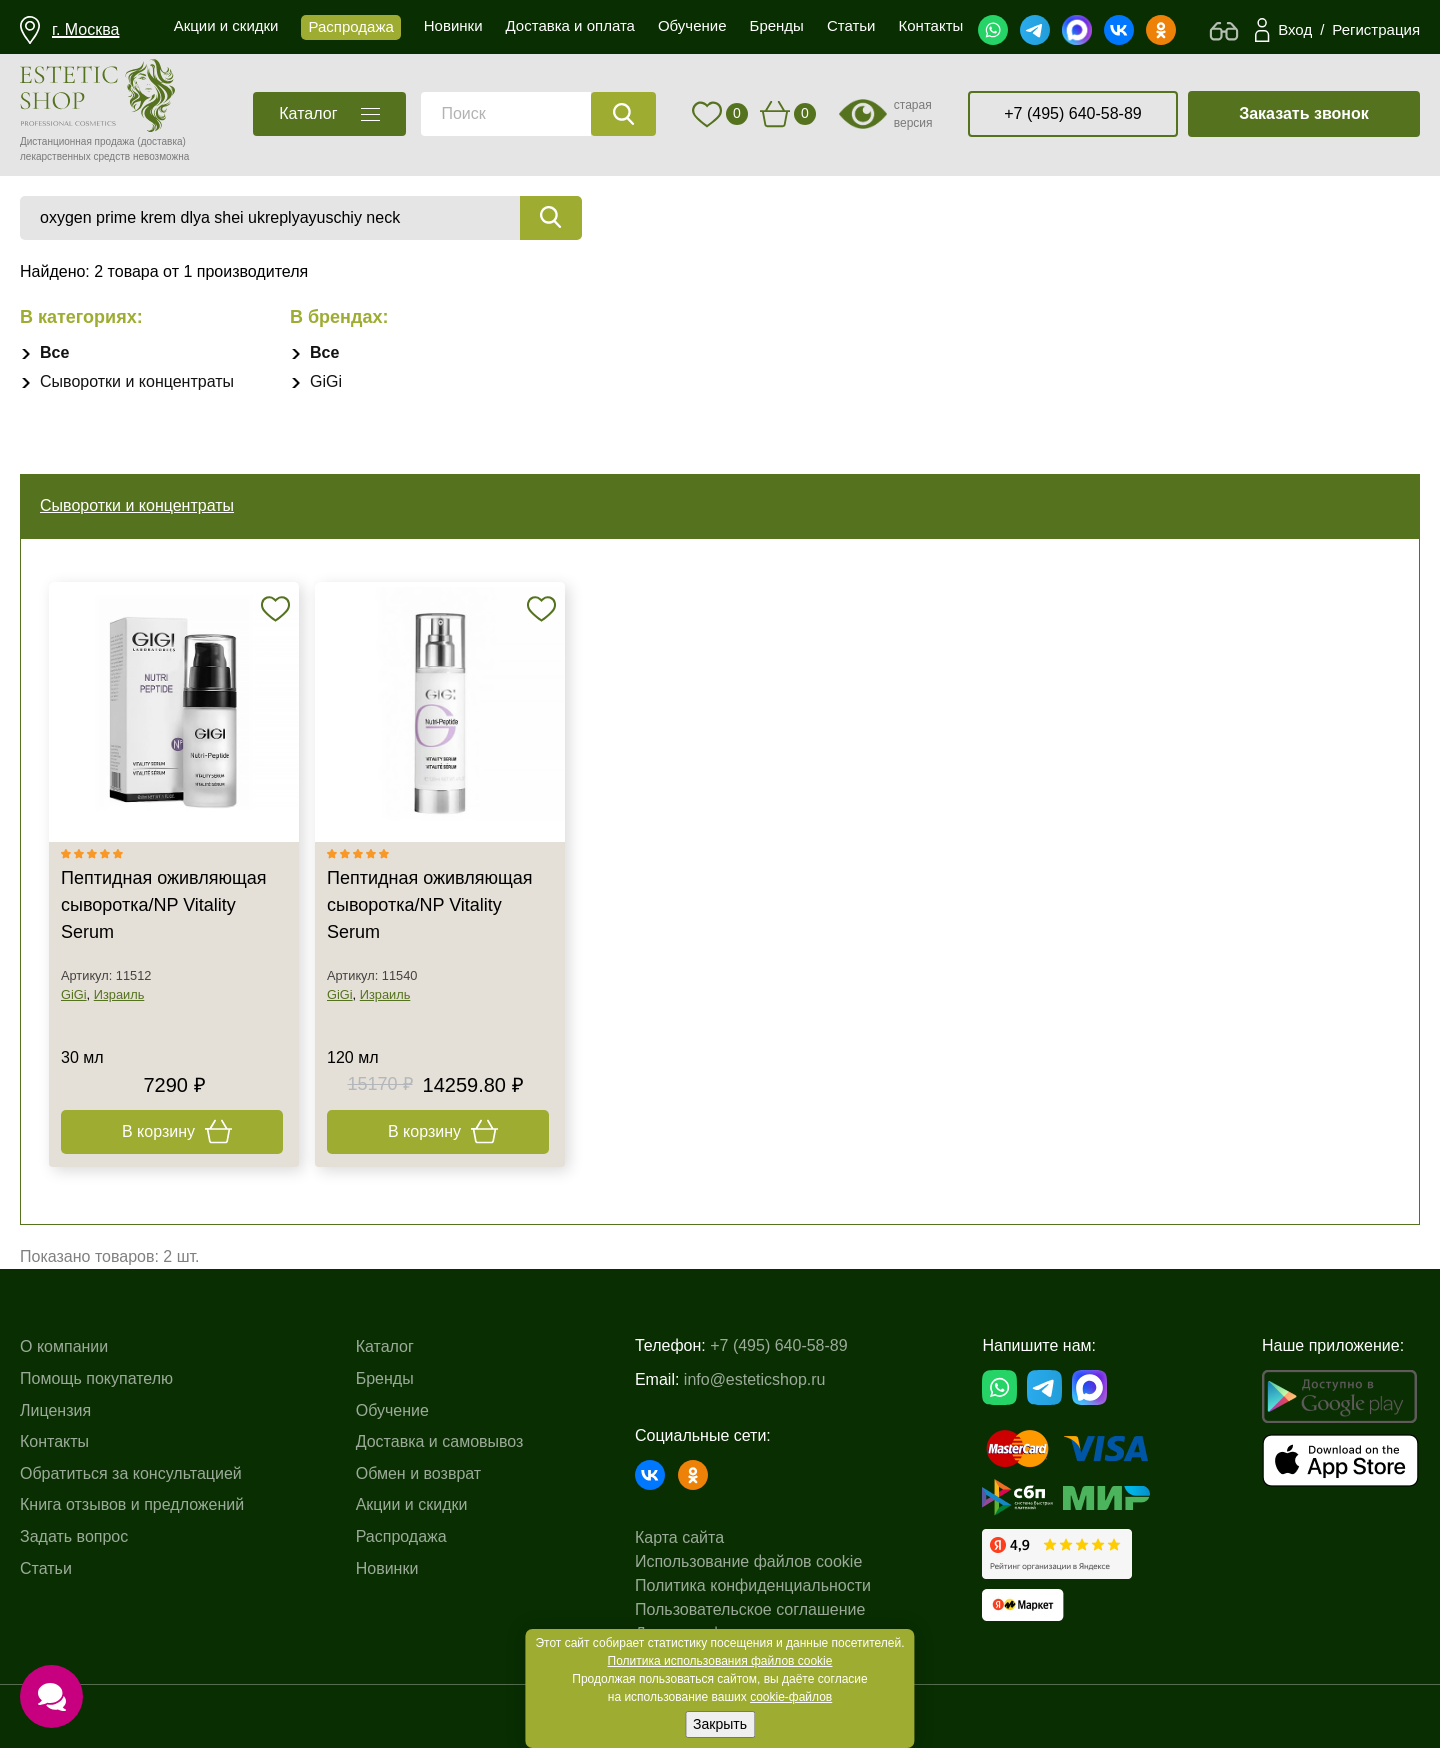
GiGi (326, 381)
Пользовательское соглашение (750, 1609)
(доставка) (161, 141)
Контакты (54, 1441)
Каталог (385, 1346)
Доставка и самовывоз (440, 1441)
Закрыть (720, 1724)
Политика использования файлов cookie (720, 1661)
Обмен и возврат (418, 1473)
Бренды (385, 1378)
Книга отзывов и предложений (132, 1504)
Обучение (392, 1410)
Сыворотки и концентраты (137, 381)
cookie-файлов (791, 1697)
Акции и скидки (412, 1504)
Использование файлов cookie (748, 1561)
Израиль (119, 994)
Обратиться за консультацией (131, 1473)
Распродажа (401, 1536)
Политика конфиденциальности (753, 1585)
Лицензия (55, 1410)
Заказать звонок (1304, 113)
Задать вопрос (74, 1536)
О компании (64, 1346)
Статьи (46, 1568)
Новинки (387, 1568)
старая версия (913, 114)
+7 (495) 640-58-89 (1072, 113)
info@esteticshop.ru (755, 1379)
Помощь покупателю (96, 1378)
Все (54, 352)
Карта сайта (679, 1537)
